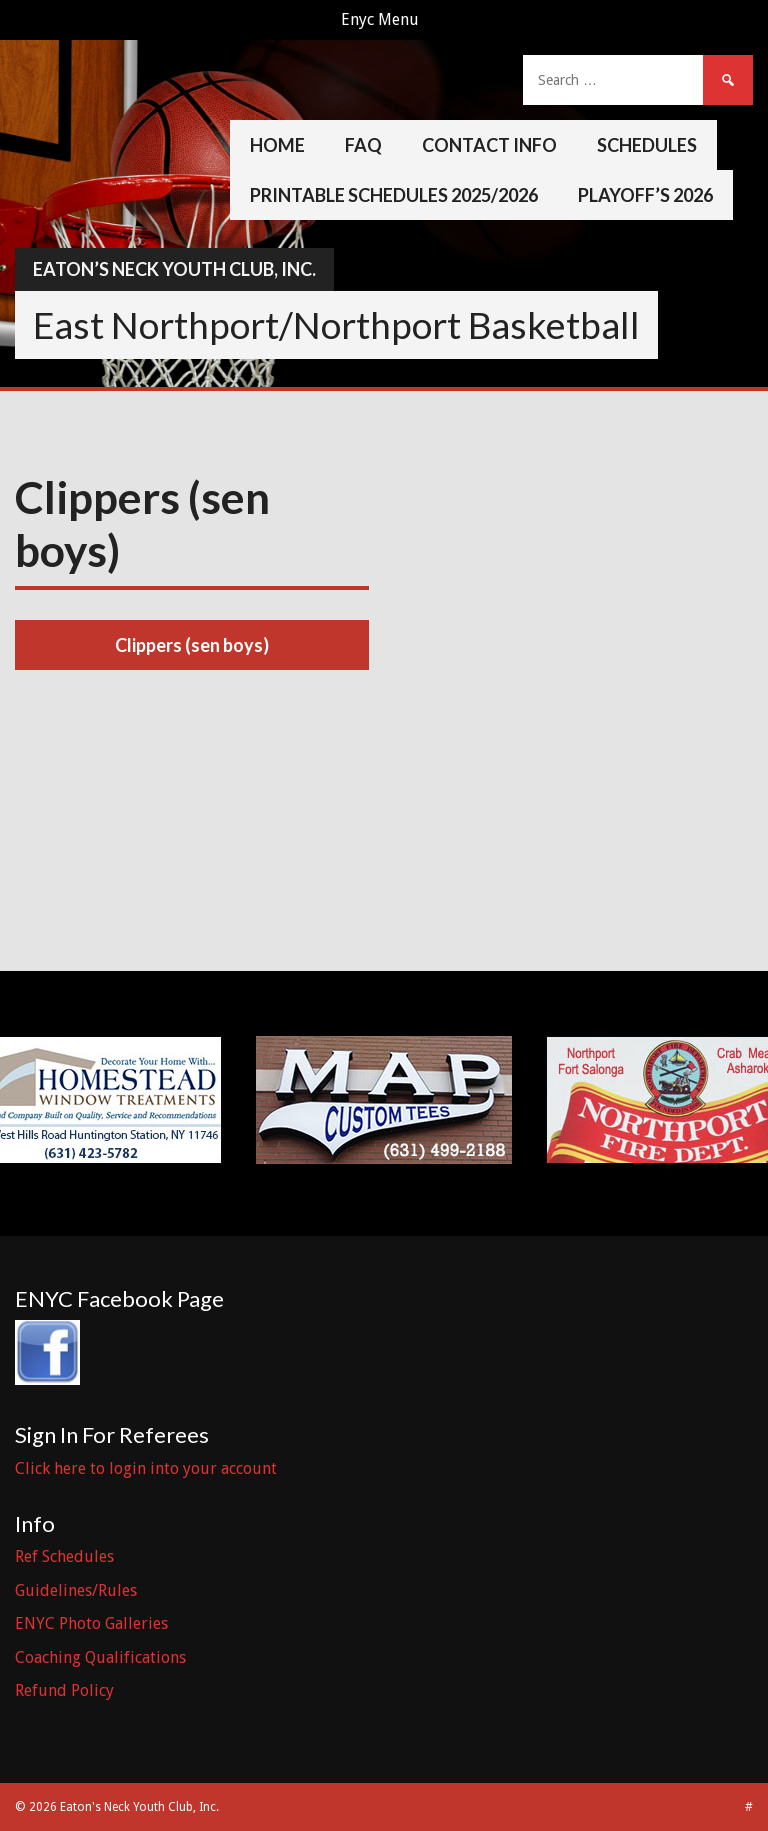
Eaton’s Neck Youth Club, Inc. (174, 269)
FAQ (363, 145)
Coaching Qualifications (100, 1657)
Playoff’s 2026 (645, 195)
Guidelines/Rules (76, 1590)
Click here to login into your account (146, 1468)
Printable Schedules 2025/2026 (394, 195)
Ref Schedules (64, 1556)
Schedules (647, 145)
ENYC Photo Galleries (91, 1623)
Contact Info (489, 145)
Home (277, 145)
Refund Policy (64, 1690)
